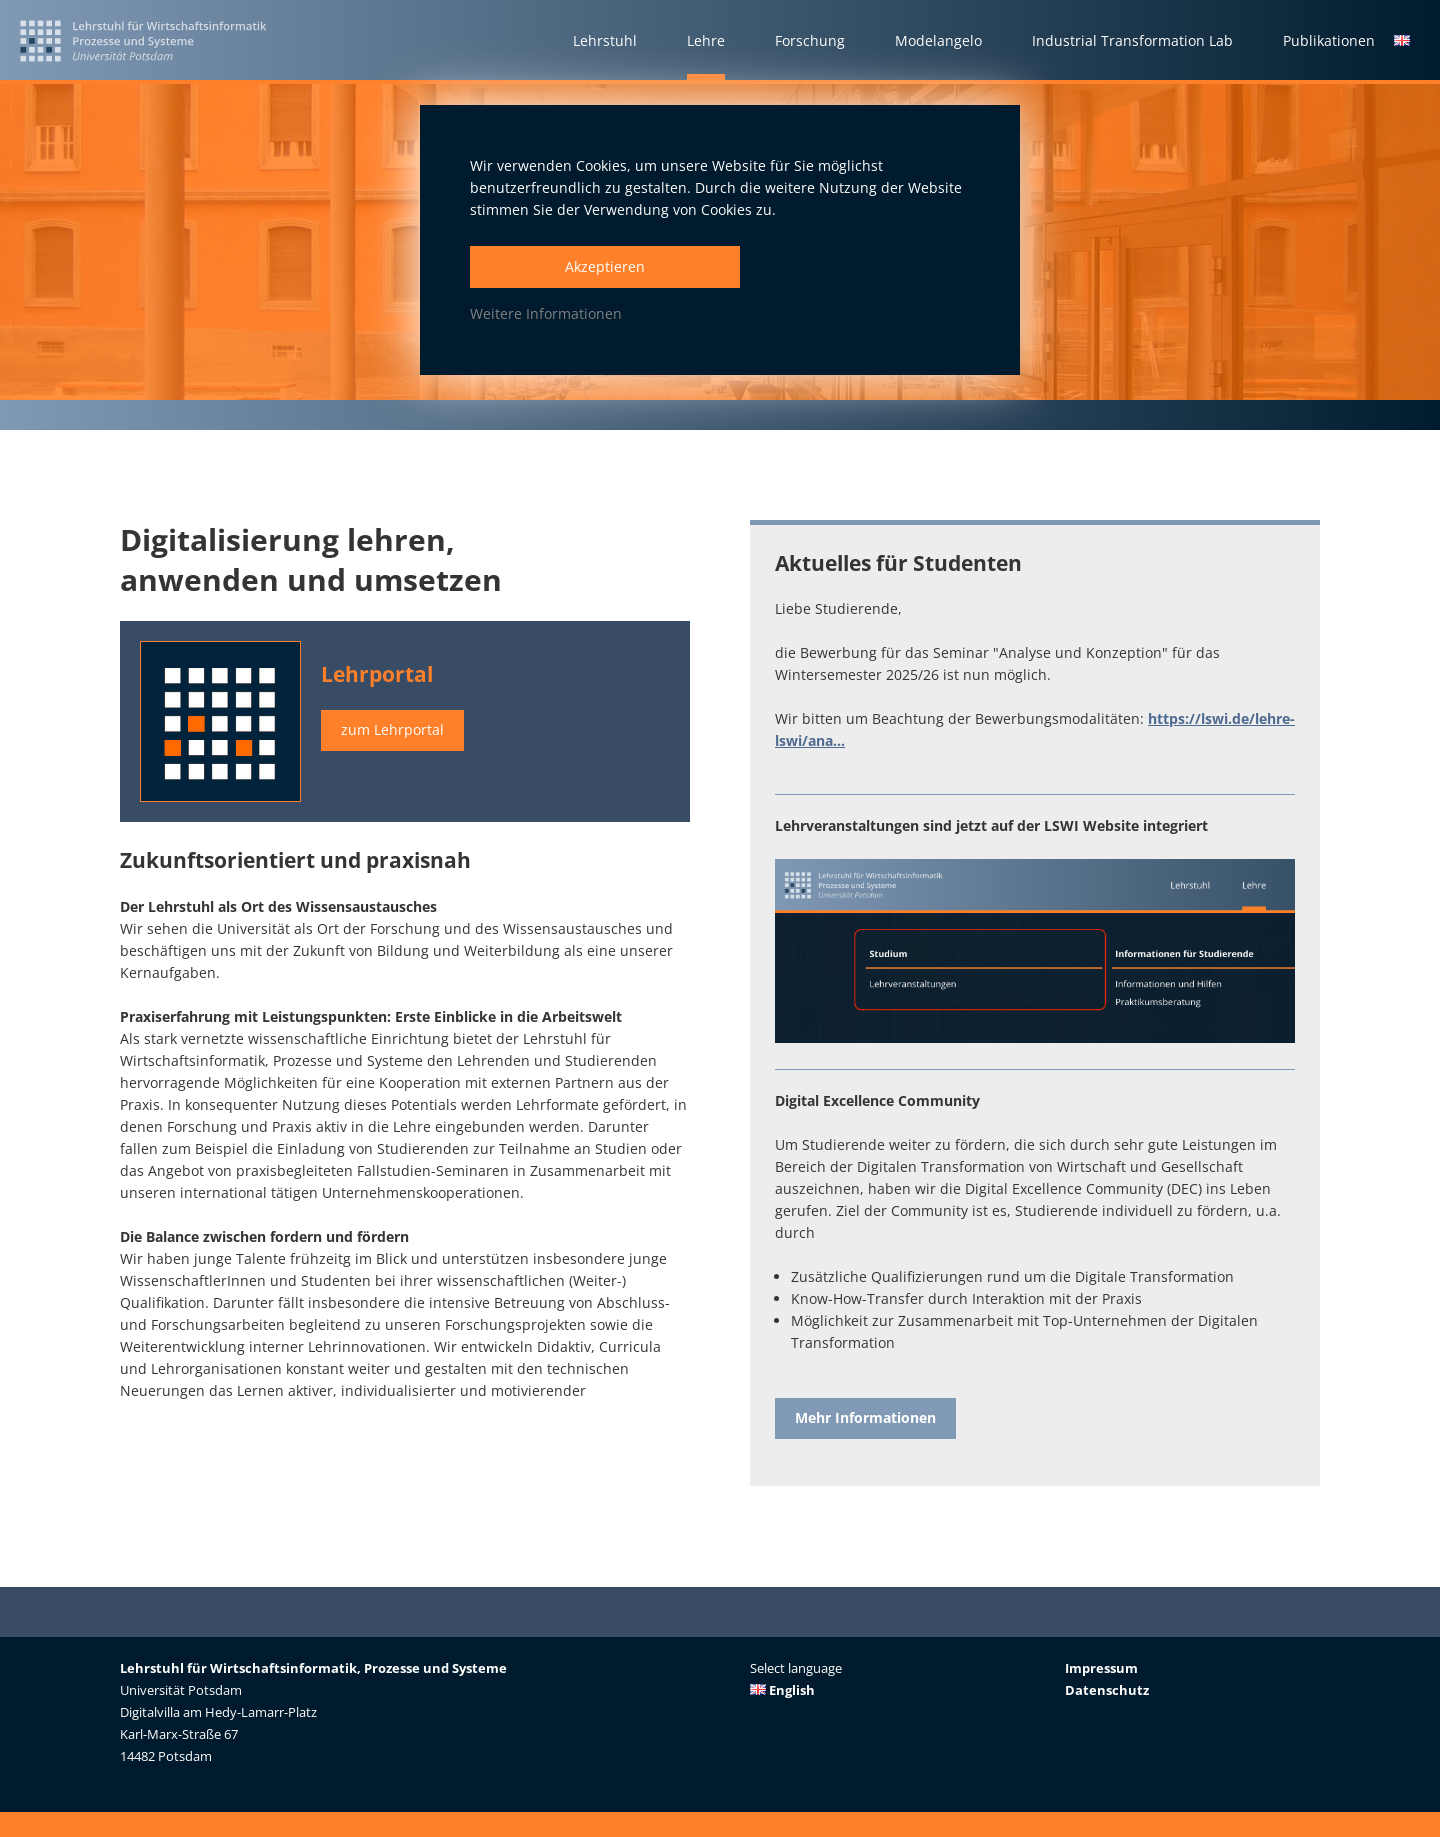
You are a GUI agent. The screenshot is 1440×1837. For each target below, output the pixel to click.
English (782, 1690)
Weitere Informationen (546, 313)
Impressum (1101, 1668)
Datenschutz (1107, 1690)
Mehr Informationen (865, 1418)
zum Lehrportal (392, 730)
